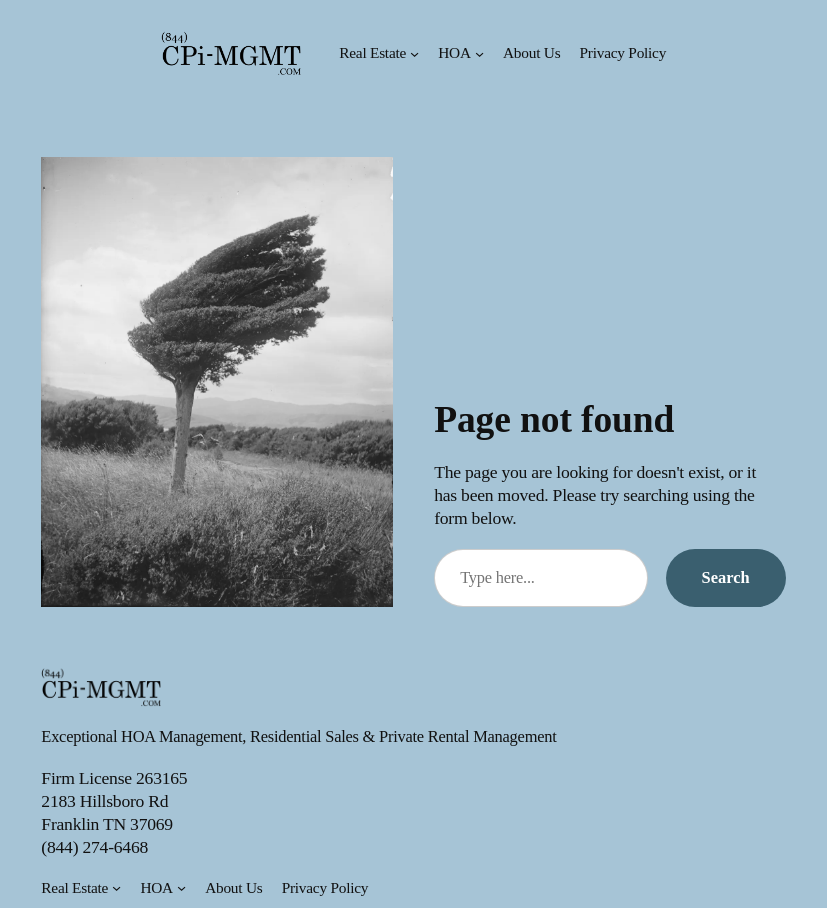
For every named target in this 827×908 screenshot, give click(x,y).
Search (726, 577)
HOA (454, 52)
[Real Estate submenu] (414, 53)
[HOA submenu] (479, 53)
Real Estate (372, 52)
